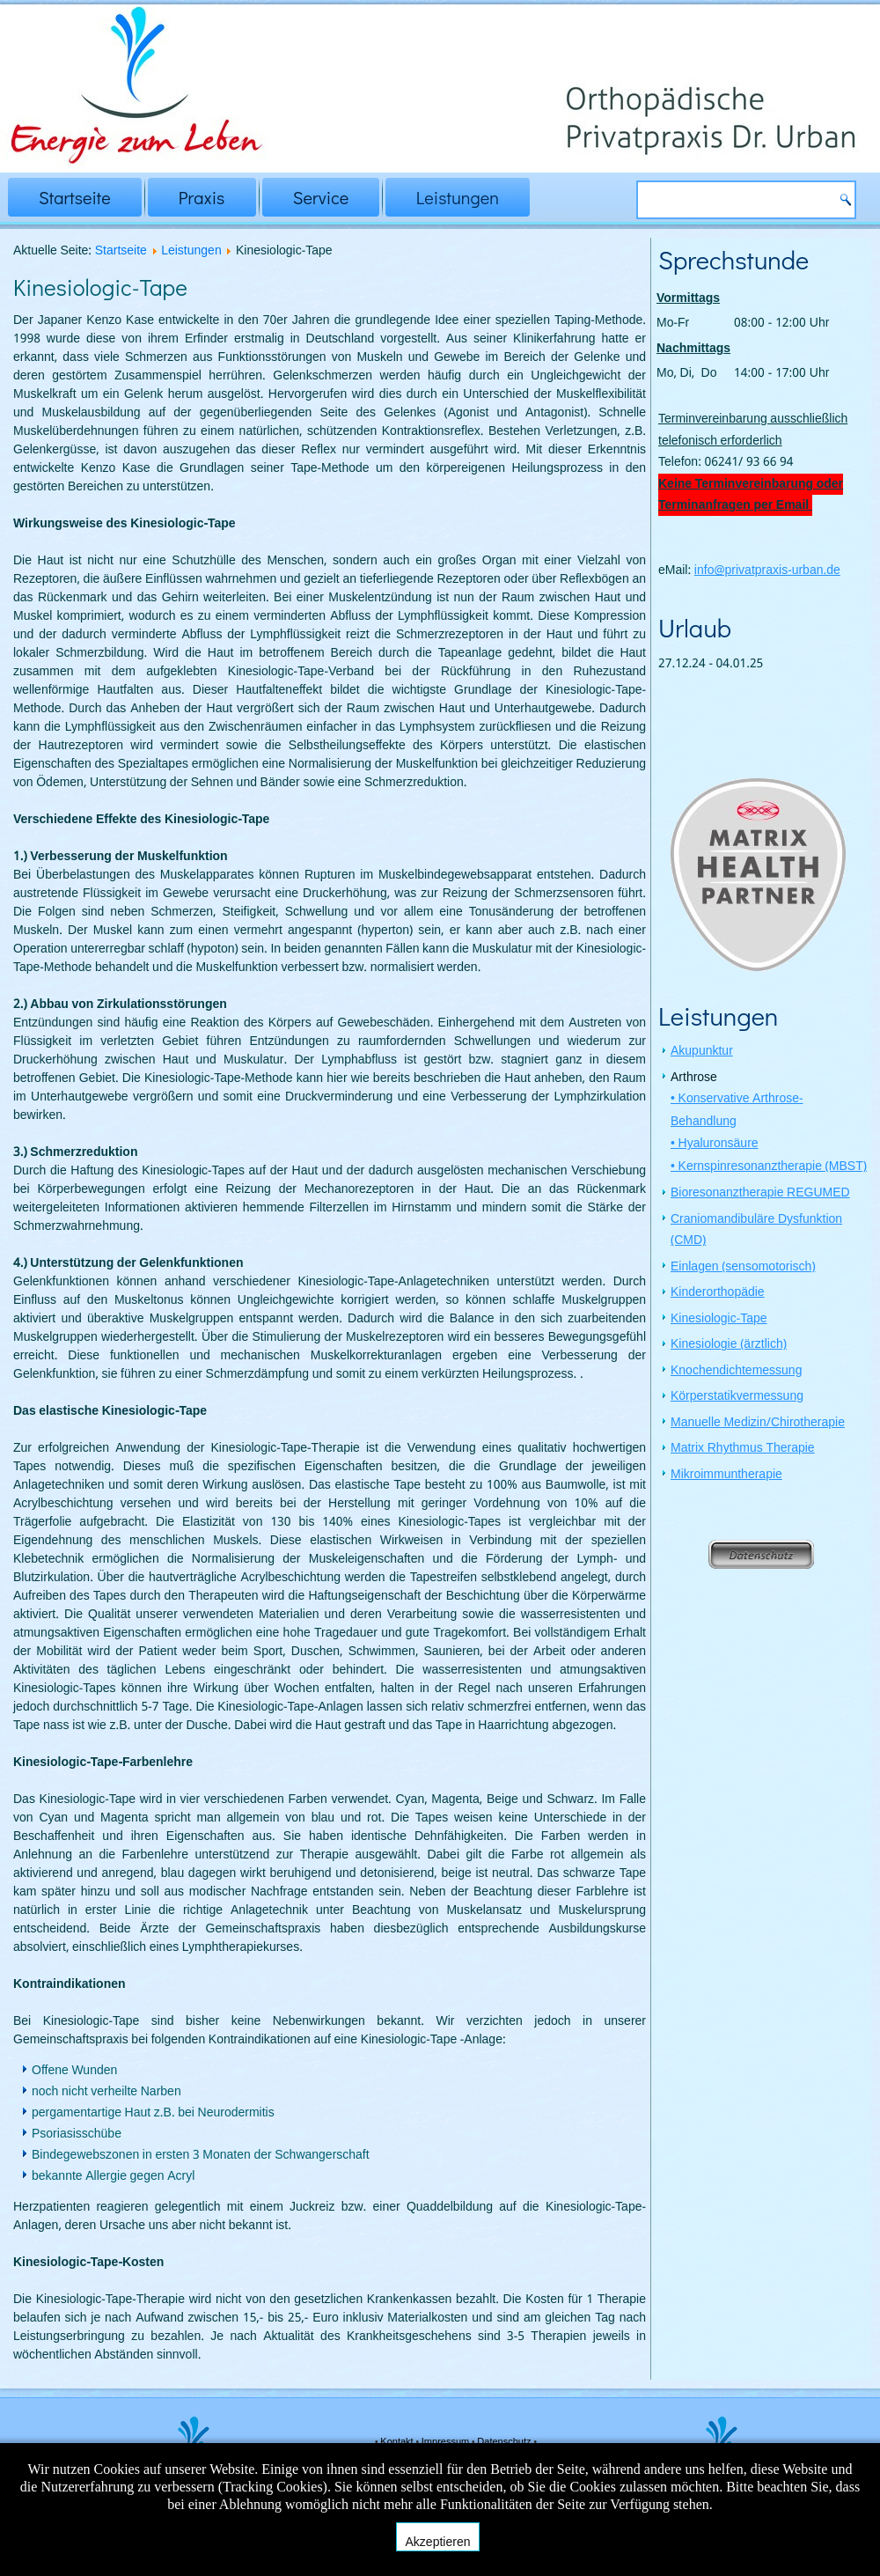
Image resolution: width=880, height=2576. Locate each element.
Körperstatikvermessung (737, 1398)
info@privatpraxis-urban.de (767, 570)
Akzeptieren (438, 2541)
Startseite (75, 197)
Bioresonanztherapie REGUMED (760, 1194)
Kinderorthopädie (718, 1294)
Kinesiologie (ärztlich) (729, 1346)
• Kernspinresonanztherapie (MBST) (769, 1168)
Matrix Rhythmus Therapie (743, 1450)
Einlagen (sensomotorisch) (743, 1268)
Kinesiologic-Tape (719, 1320)
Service (320, 197)
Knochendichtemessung (736, 1372)
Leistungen (457, 197)
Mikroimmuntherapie (726, 1476)
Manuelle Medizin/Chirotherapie (758, 1424)
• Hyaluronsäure (715, 1145)
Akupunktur (702, 1053)
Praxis (202, 197)
